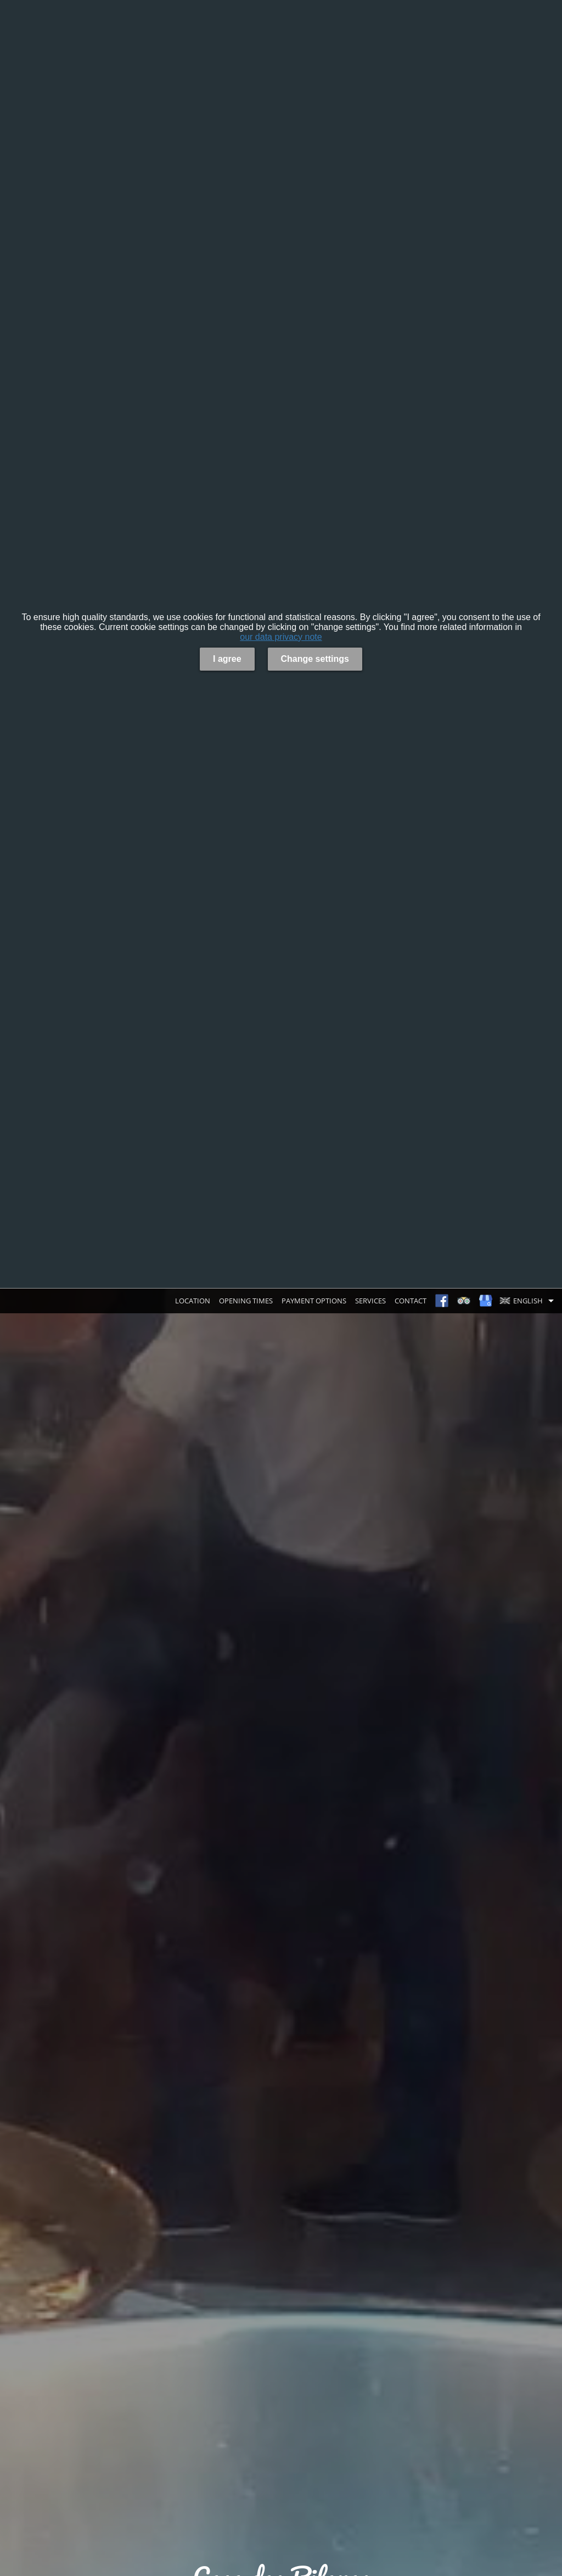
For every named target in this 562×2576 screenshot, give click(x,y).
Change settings (315, 658)
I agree (227, 658)
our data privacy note (281, 637)
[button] (529, 1300)
